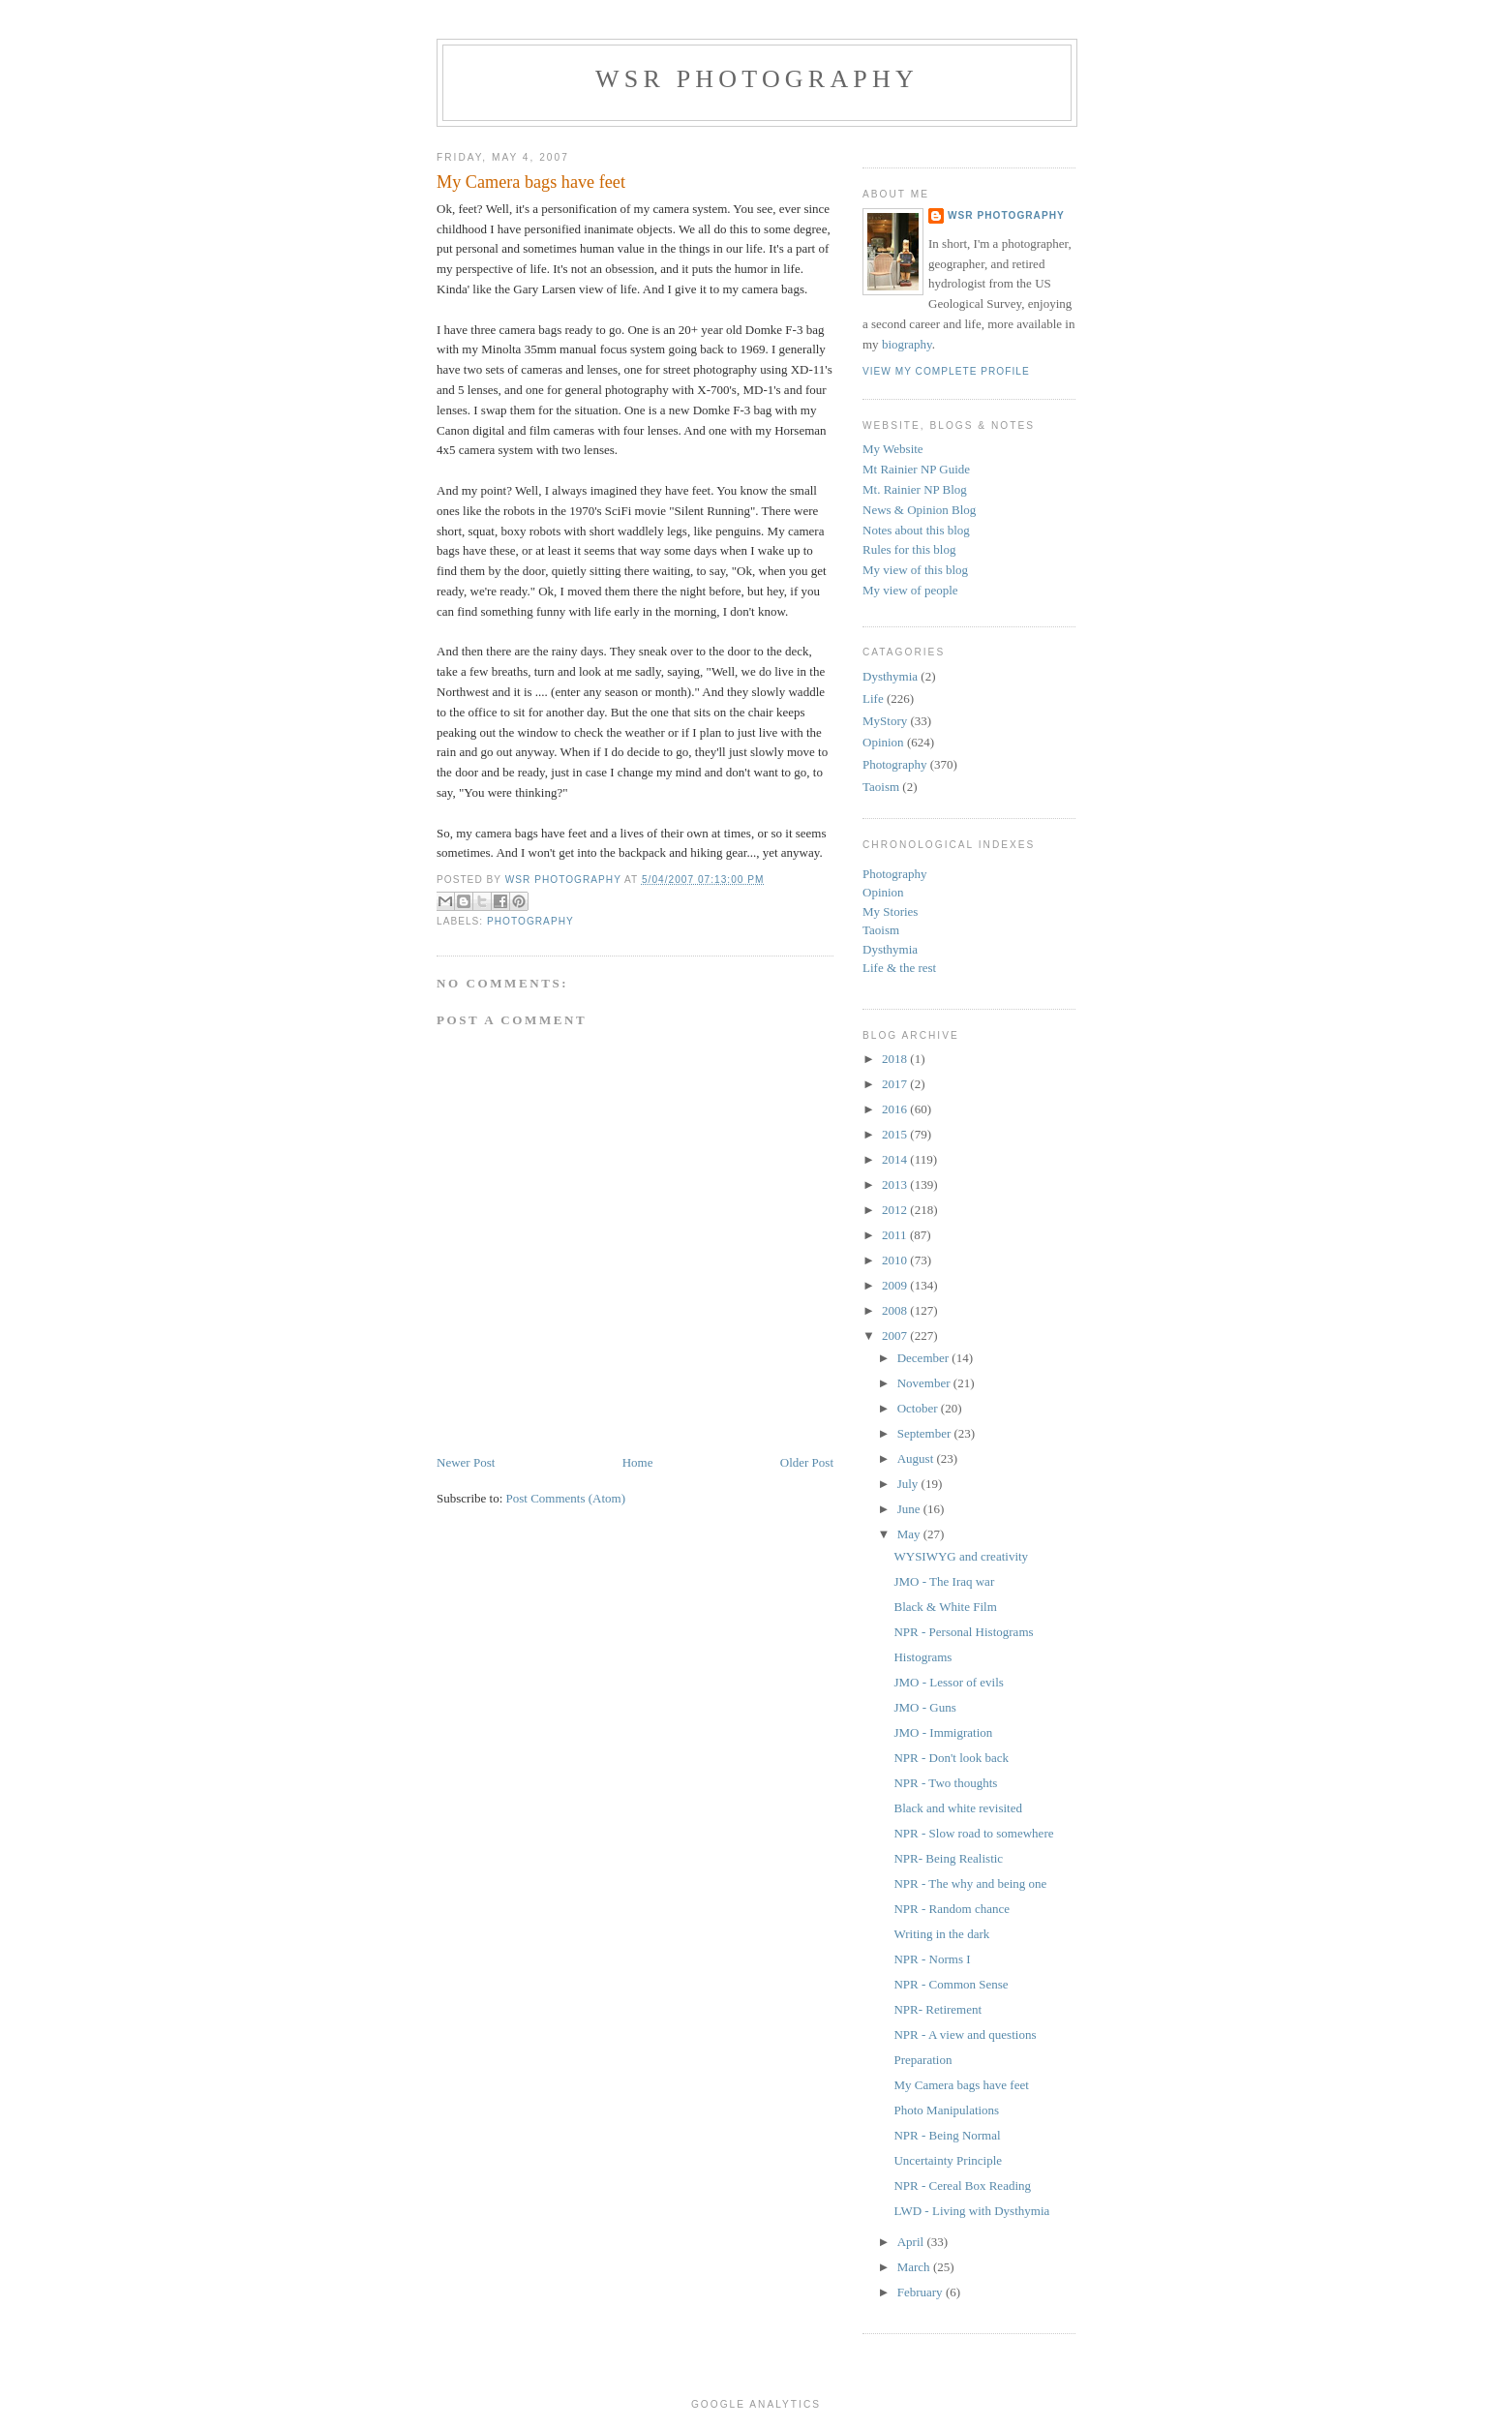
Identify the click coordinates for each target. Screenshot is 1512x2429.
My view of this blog (915, 569)
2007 (896, 1335)
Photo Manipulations (946, 2110)
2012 (896, 1209)
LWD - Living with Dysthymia (971, 2210)
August (917, 1458)
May (910, 1534)
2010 (896, 1260)
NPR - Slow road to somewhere (973, 1833)
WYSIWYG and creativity (960, 1556)
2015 (896, 1134)
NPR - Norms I (931, 1959)
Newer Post (466, 1462)
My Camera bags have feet (960, 2085)
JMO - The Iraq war (943, 1581)
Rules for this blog (908, 549)
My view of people (910, 590)
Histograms (922, 1657)
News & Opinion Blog (919, 509)
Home (637, 1462)
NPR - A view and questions (964, 2034)
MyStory (884, 721)
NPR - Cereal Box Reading (962, 2185)
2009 (896, 1285)
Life (873, 698)
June (910, 1509)
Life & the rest (899, 967)
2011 (896, 1235)
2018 (896, 1058)
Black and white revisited (957, 1808)
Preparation (922, 2059)
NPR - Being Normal (946, 2135)
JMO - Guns (924, 1707)
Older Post (806, 1462)
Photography (530, 921)
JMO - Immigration (942, 1732)
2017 (896, 1084)
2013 (896, 1184)
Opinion (883, 742)
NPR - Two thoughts (945, 1783)
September (925, 1433)
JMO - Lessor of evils (948, 1682)
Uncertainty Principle (947, 2160)
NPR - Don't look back (951, 1757)
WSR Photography (757, 79)
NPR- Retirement (937, 2009)
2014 (896, 1159)
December (925, 1358)
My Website (892, 448)
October (919, 1408)
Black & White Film (944, 1606)
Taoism (880, 786)
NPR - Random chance (951, 1908)
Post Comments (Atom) (566, 1498)
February (921, 2292)
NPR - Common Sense (950, 1984)
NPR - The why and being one (969, 1883)
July (909, 1483)
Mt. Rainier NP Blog (914, 489)
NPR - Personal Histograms (963, 1631)
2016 (896, 1109)
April (912, 2241)
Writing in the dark (941, 1934)
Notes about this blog (916, 530)
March (915, 2267)
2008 (896, 1310)
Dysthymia (890, 676)
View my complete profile (946, 371)
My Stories (890, 911)
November (925, 1383)
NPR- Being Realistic (948, 1858)
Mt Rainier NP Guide (916, 469)
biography (907, 344)
